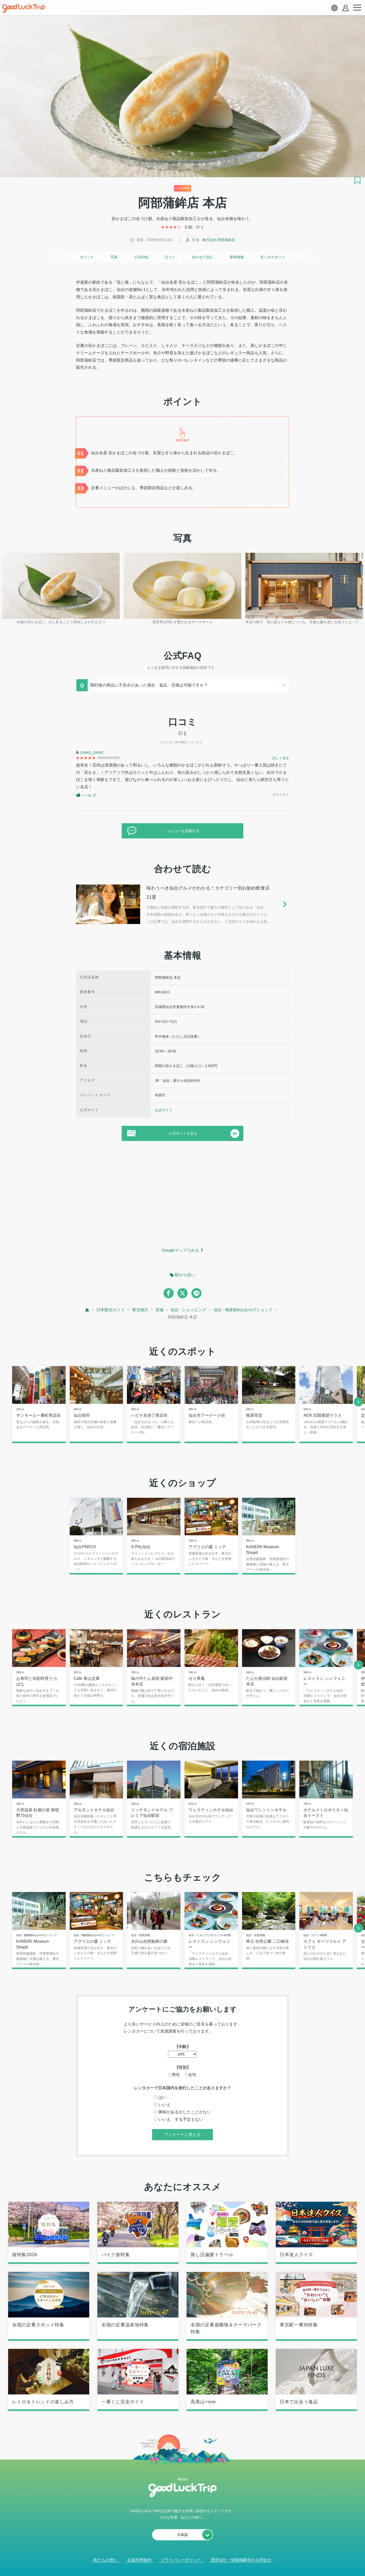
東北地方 (140, 1310)
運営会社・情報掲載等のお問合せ (241, 2560)
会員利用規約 (139, 2560)
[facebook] (168, 1293)
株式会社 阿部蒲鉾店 (218, 240)
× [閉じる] (198, 2565)
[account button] (345, 8)
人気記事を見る (179, 2565)
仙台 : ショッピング (188, 1310)
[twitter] (182, 1293)
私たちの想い (106, 2560)
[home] (23, 8)
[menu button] (357, 8)
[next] (358, 1401)
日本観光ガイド (110, 1310)
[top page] (87, 1310)
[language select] (334, 7)
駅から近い (185, 1275)
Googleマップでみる (180, 1250)
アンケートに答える (182, 2134)
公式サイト (164, 1110)
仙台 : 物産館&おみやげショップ (243, 1310)
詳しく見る (280, 758)
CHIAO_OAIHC (92, 753)
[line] (196, 1293)
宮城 (159, 1310)
